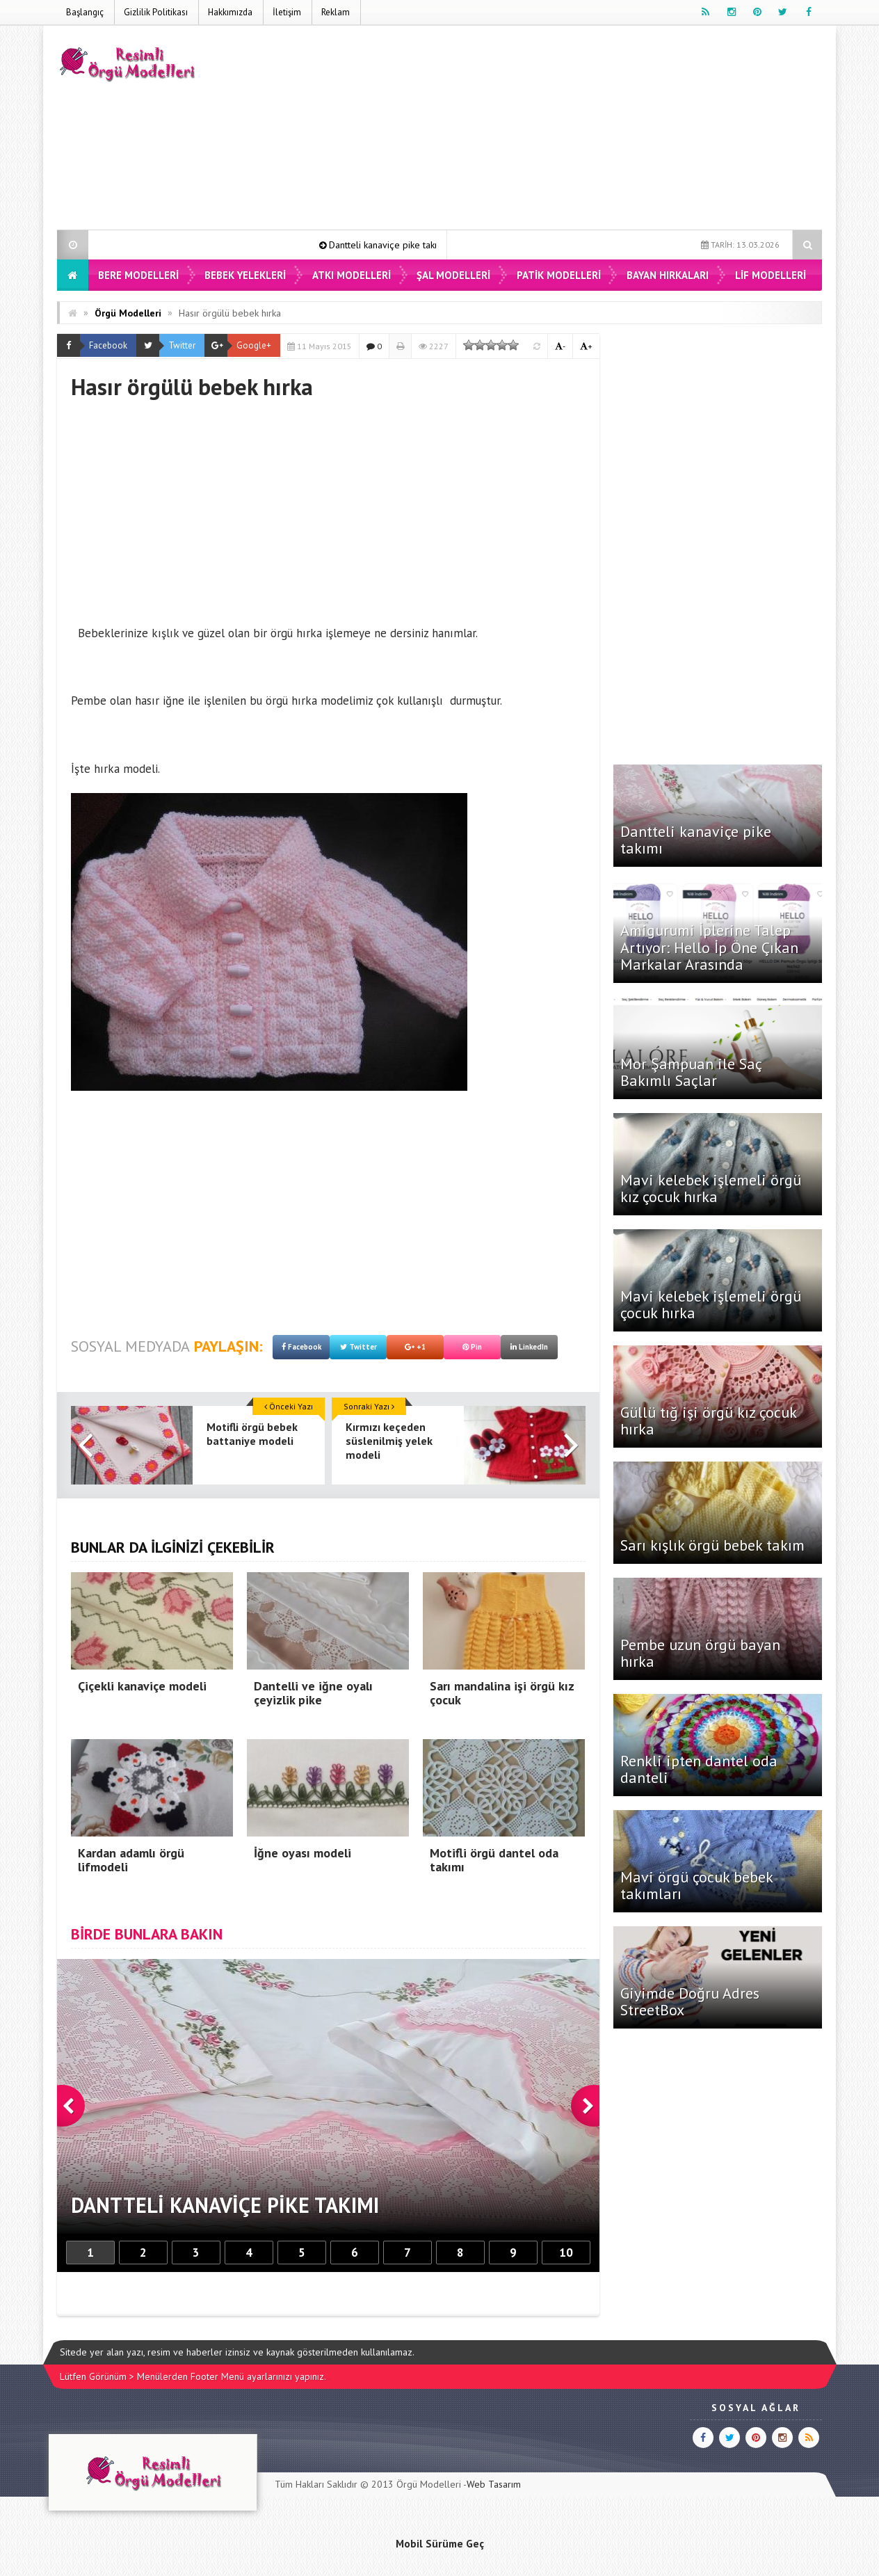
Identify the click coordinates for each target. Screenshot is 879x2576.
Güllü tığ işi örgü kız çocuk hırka (708, 1420)
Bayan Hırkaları (668, 275)
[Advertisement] (569, 130)
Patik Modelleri (559, 275)
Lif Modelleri (770, 275)
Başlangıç (85, 12)
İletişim (287, 12)
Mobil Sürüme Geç (440, 2543)
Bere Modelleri (138, 275)
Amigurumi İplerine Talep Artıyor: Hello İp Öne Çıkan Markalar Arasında (709, 946)
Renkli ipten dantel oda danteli (698, 1769)
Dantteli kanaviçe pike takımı (403, 245)
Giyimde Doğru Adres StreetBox (689, 2001)
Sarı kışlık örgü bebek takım (712, 1545)
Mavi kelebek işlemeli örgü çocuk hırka (710, 1304)
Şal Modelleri (453, 275)
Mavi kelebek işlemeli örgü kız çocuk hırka (710, 1188)
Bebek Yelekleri (245, 275)
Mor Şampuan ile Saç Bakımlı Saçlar (690, 1072)
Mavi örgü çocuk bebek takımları (696, 1885)
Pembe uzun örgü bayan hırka (700, 1653)
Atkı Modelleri (351, 275)
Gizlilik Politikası (156, 12)
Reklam (335, 12)
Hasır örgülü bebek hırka (230, 313)
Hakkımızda (230, 12)
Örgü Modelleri (128, 313)
